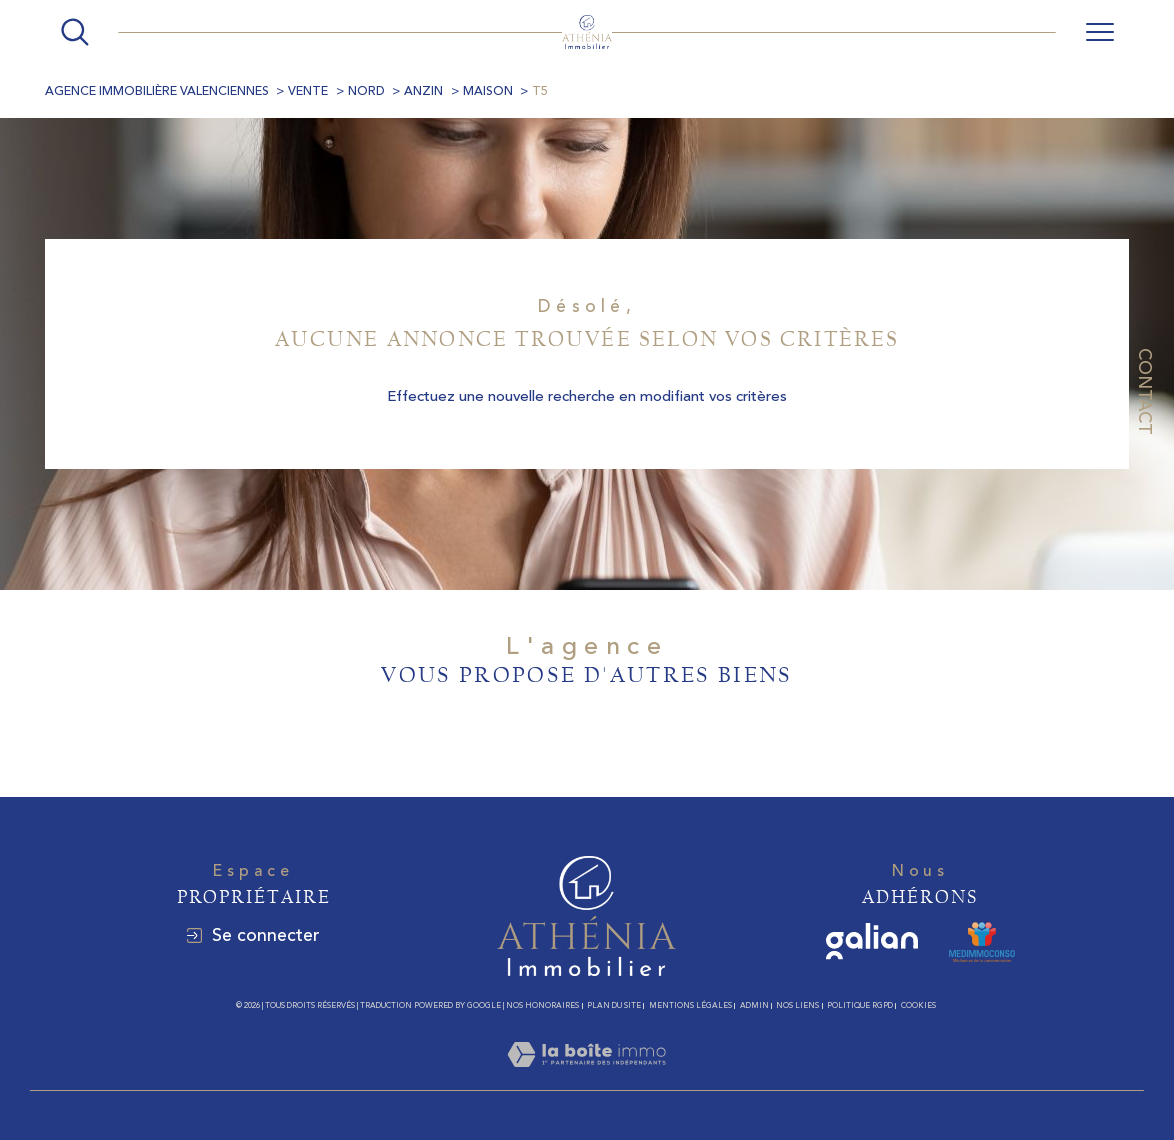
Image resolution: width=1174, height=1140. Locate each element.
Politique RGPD (860, 1005)
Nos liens (797, 1005)
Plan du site (614, 1005)
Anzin (423, 91)
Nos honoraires (542, 1005)
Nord (366, 91)
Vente (308, 91)
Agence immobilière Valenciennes (157, 91)
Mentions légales (690, 1005)
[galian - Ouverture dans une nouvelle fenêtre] (872, 942)
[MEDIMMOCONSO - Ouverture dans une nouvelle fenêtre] (982, 942)
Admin (754, 1005)
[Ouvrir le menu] (1100, 32)
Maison (488, 91)
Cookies (918, 1005)
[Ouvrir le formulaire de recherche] (75, 32)
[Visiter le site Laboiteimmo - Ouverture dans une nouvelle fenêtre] (586, 1077)
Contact (1144, 391)
